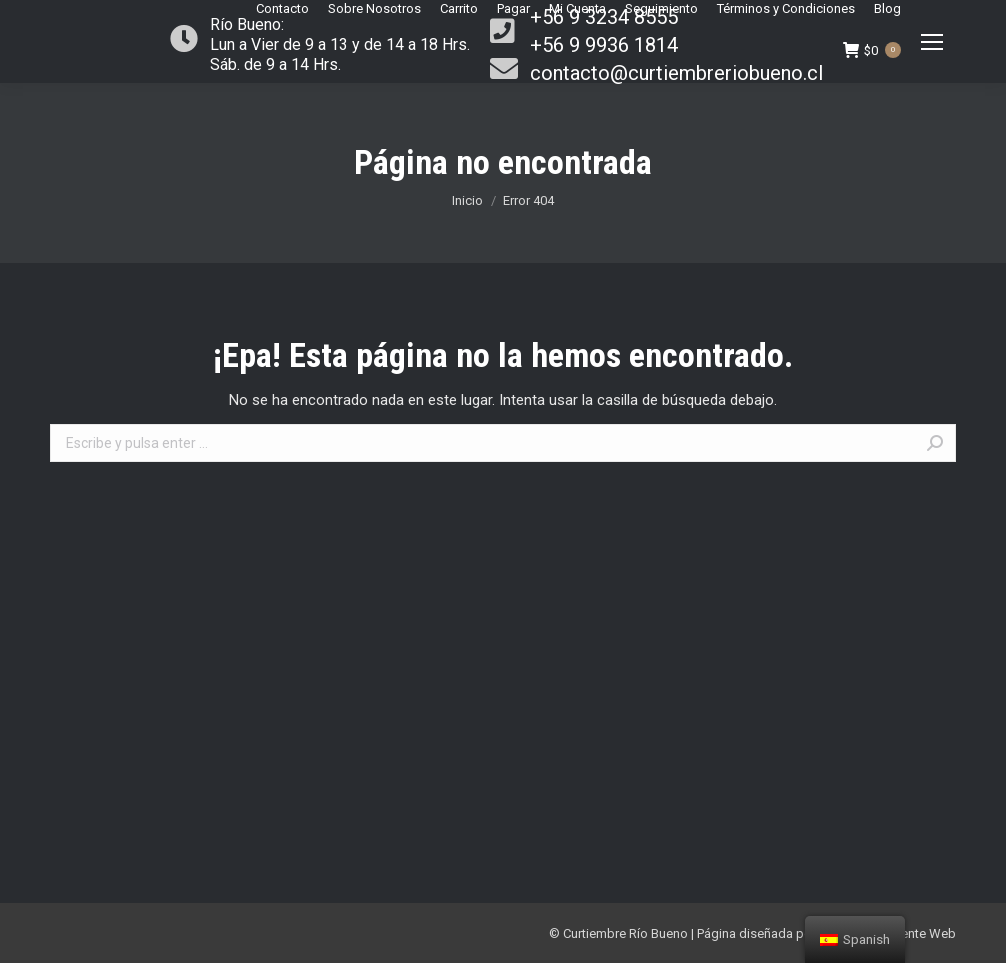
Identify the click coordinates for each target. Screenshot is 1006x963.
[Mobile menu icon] (932, 42)
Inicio (467, 200)
